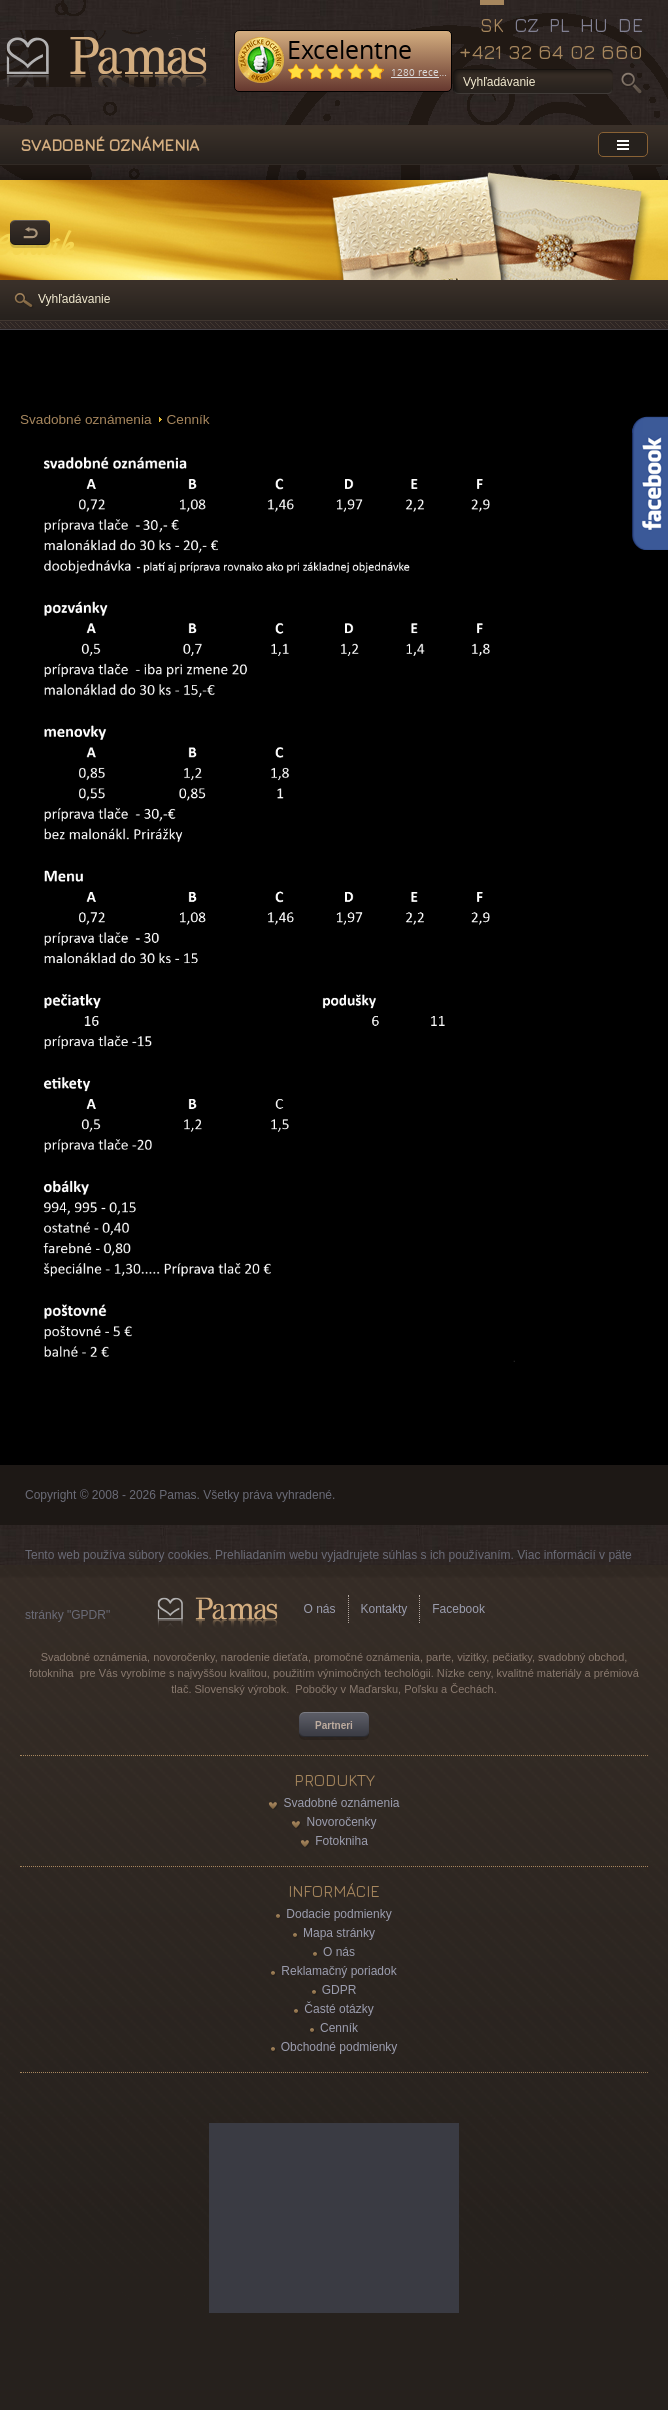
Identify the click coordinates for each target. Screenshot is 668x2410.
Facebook (458, 1609)
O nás (320, 1609)
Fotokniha (341, 1841)
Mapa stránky (339, 1933)
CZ (526, 25)
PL (559, 25)
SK (492, 25)
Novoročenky (341, 1822)
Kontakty (384, 1609)
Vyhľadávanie (74, 299)
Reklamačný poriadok (338, 1971)
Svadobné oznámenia (86, 419)
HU (594, 25)
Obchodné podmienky (339, 2047)
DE (630, 25)
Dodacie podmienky (338, 1914)
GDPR (339, 1990)
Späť (30, 234)
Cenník (188, 419)
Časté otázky (338, 2009)
